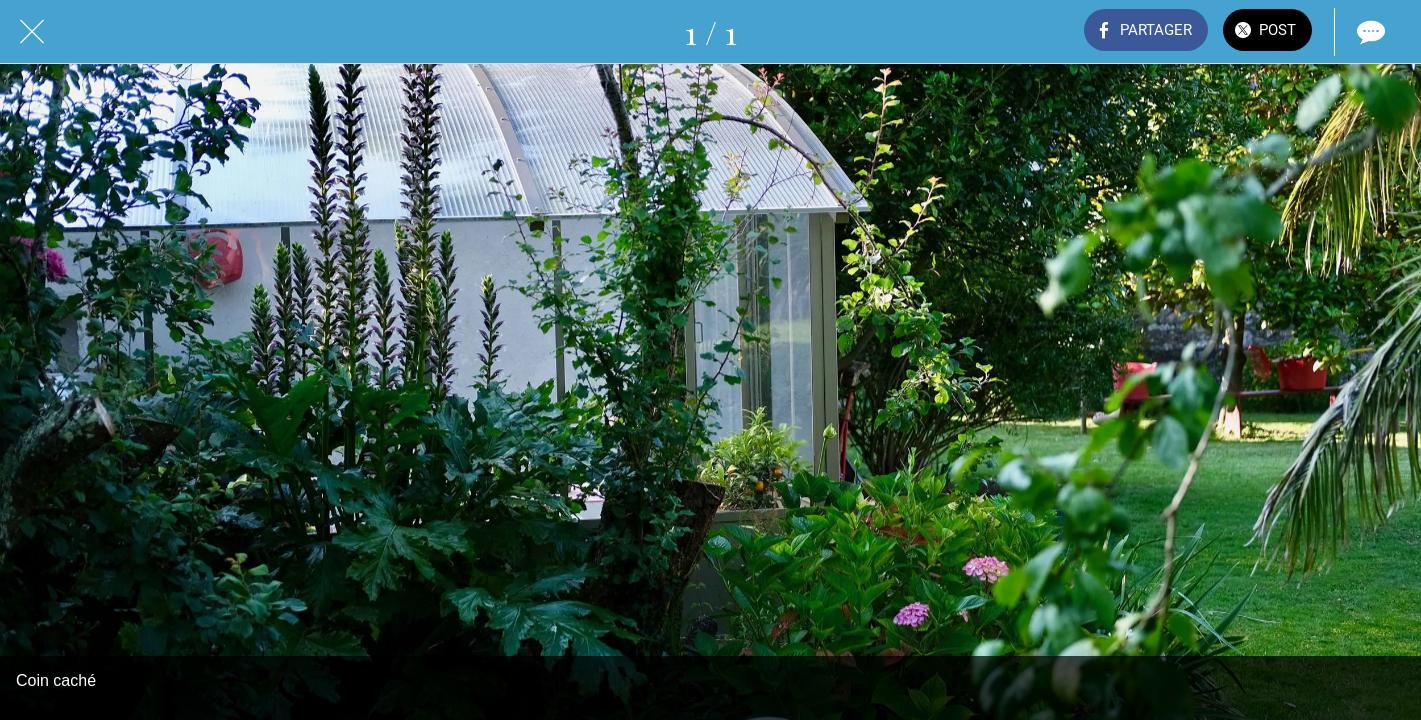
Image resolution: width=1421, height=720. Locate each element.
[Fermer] (32, 32)
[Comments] (1369, 32)
